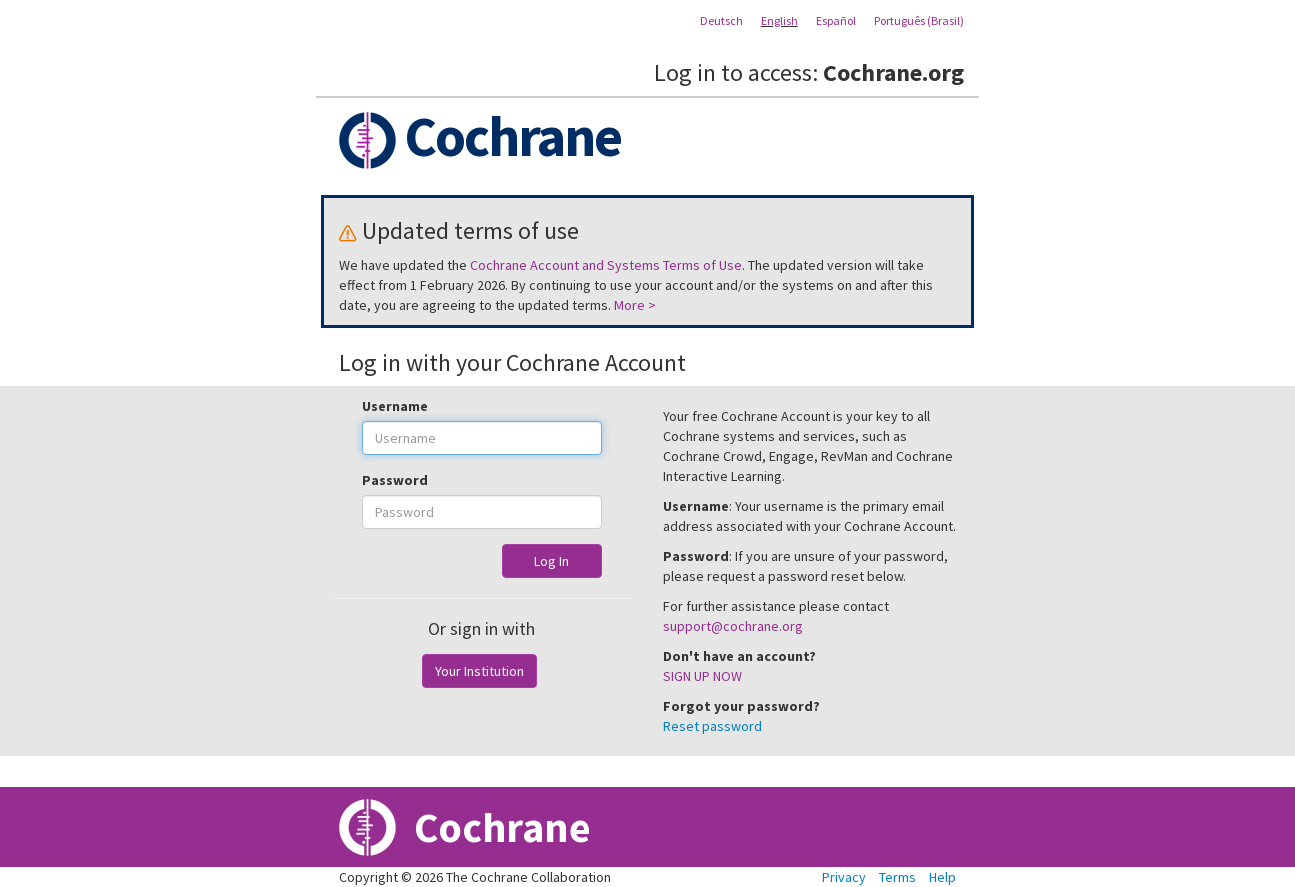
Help (942, 877)
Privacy (844, 877)
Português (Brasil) (919, 20)
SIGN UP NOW (702, 676)
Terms (897, 877)
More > (635, 305)
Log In (551, 561)
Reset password (712, 726)
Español (836, 20)
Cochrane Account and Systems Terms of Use (606, 265)
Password (395, 480)
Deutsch (721, 20)
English (779, 20)
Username (395, 406)
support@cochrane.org (733, 626)
